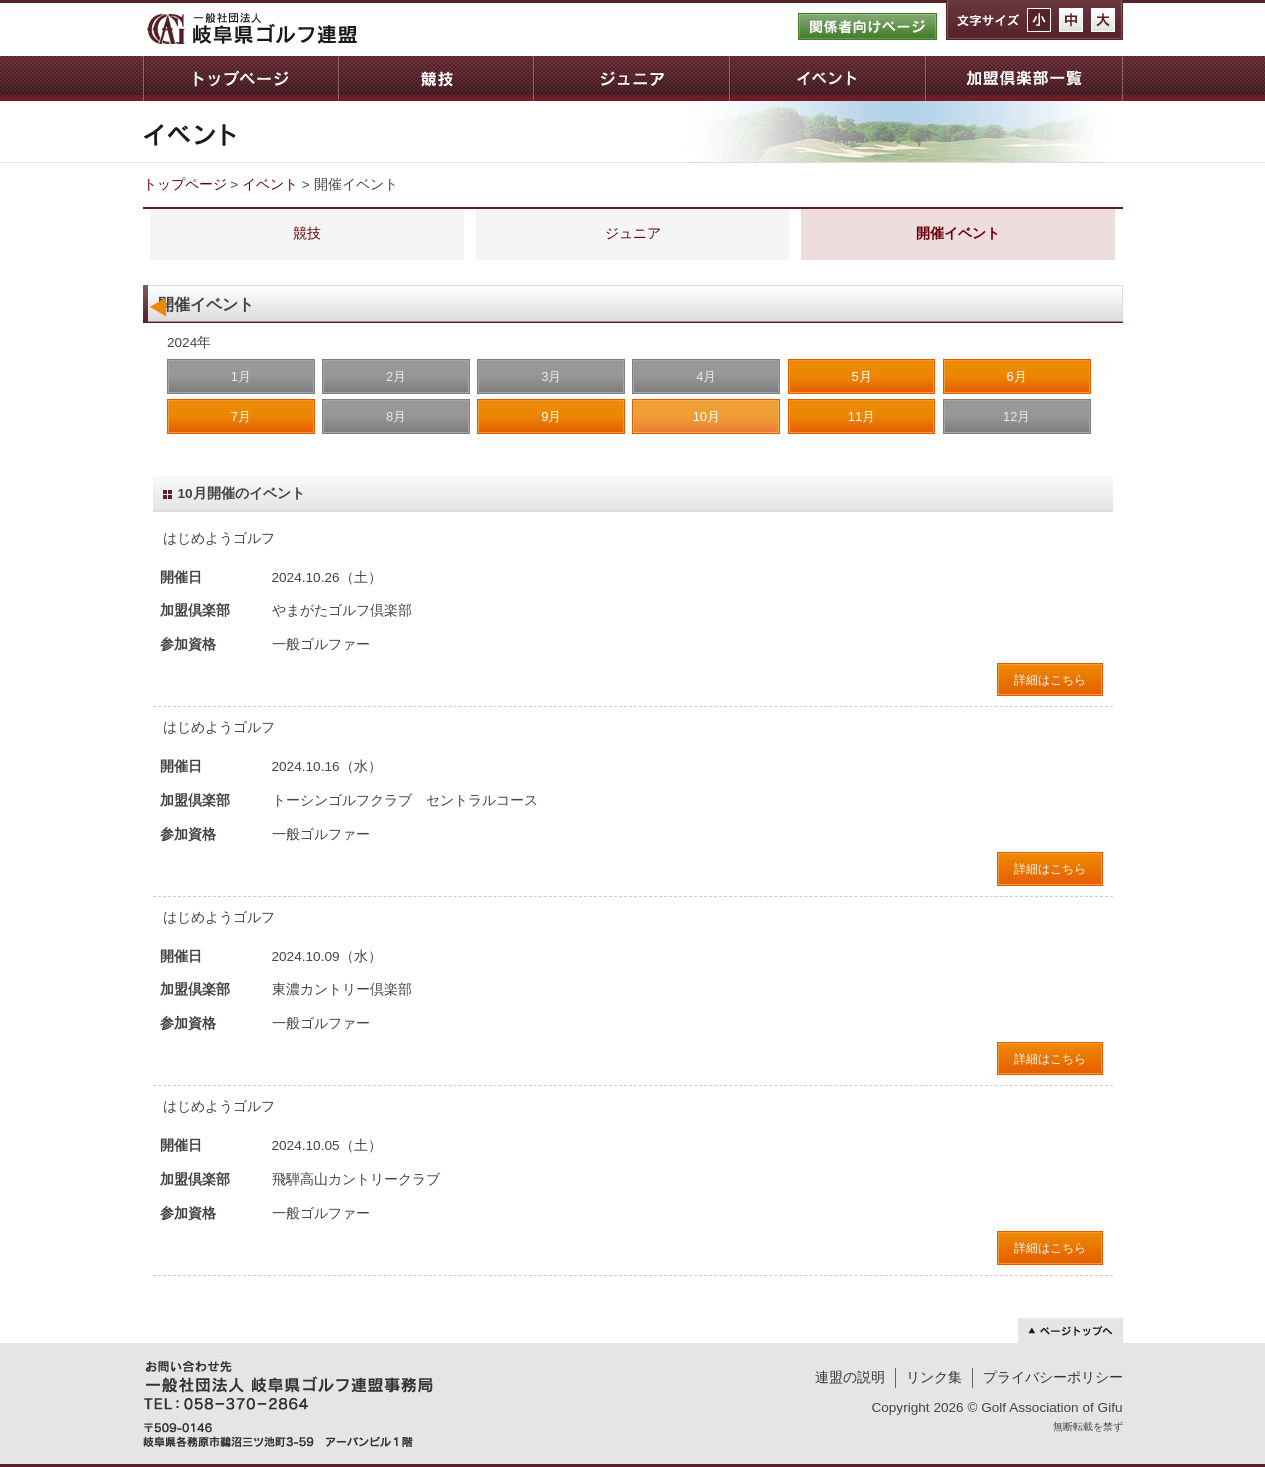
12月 (1016, 416)
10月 (706, 416)
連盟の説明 (850, 1377)
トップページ (240, 78)
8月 (396, 416)
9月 (551, 416)
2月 (396, 376)
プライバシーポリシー (1053, 1377)
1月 (241, 376)
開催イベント (958, 233)
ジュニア (631, 78)
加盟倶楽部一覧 (1024, 78)
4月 (706, 376)
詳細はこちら (1050, 680)
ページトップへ (1070, 1330)
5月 (861, 376)
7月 (241, 416)
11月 (861, 416)
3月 (551, 376)
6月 (1017, 376)
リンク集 (934, 1377)
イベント (827, 78)
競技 (435, 78)
